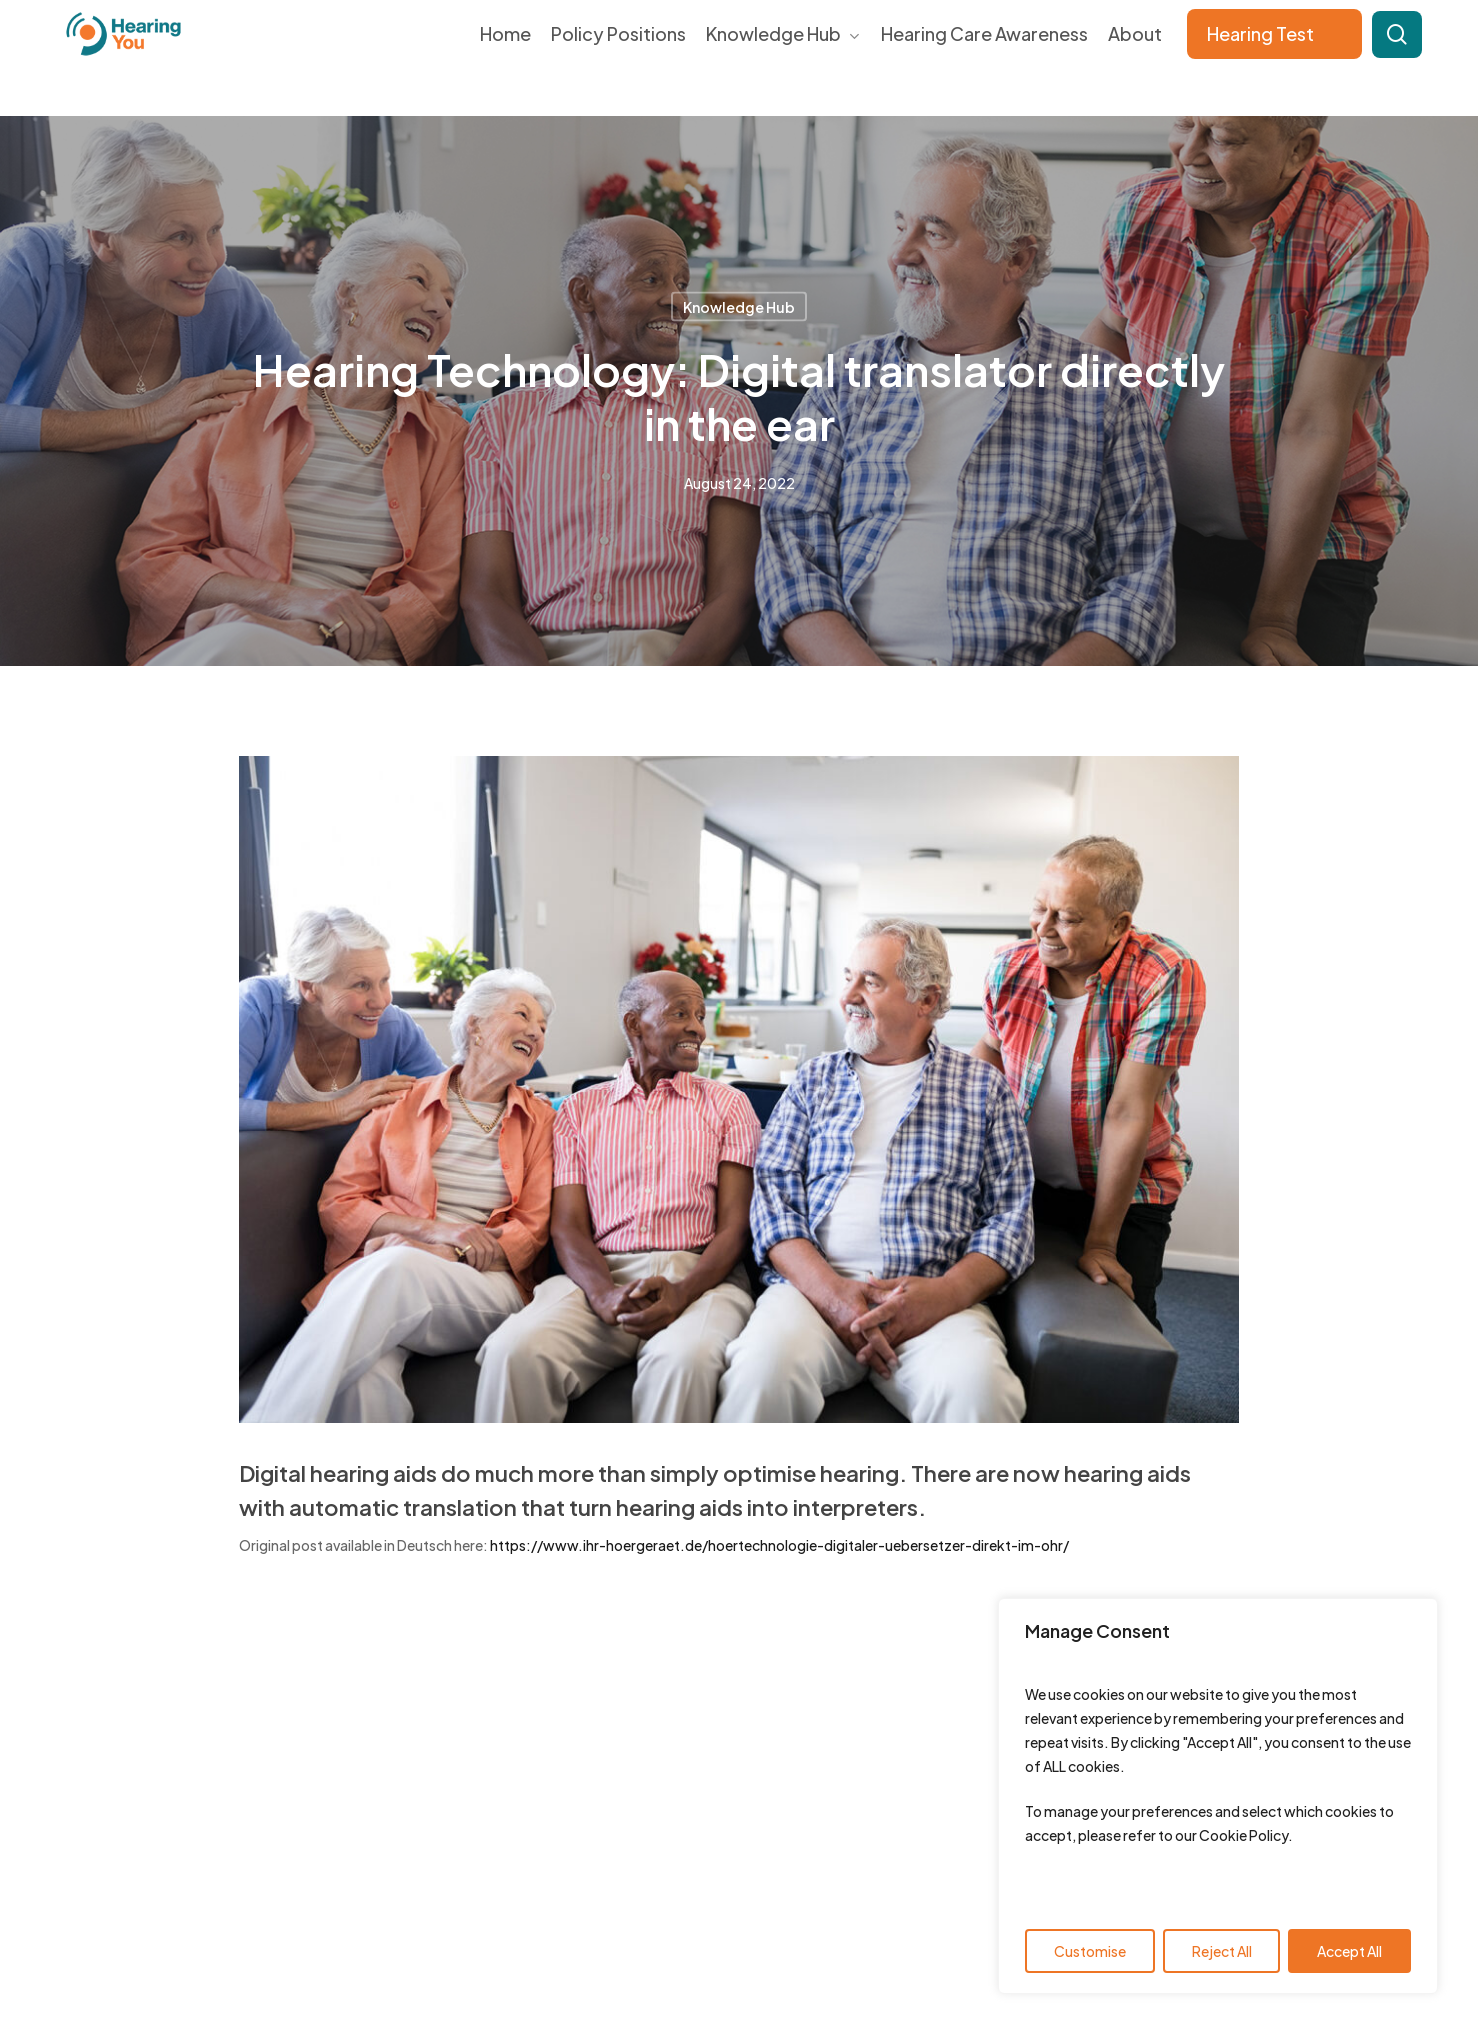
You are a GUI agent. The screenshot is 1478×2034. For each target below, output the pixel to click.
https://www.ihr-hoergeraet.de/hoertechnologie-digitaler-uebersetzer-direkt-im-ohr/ (779, 1545)
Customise (1090, 1951)
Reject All (1222, 1951)
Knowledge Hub (739, 307)
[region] (1218, 1796)
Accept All (1349, 1951)
